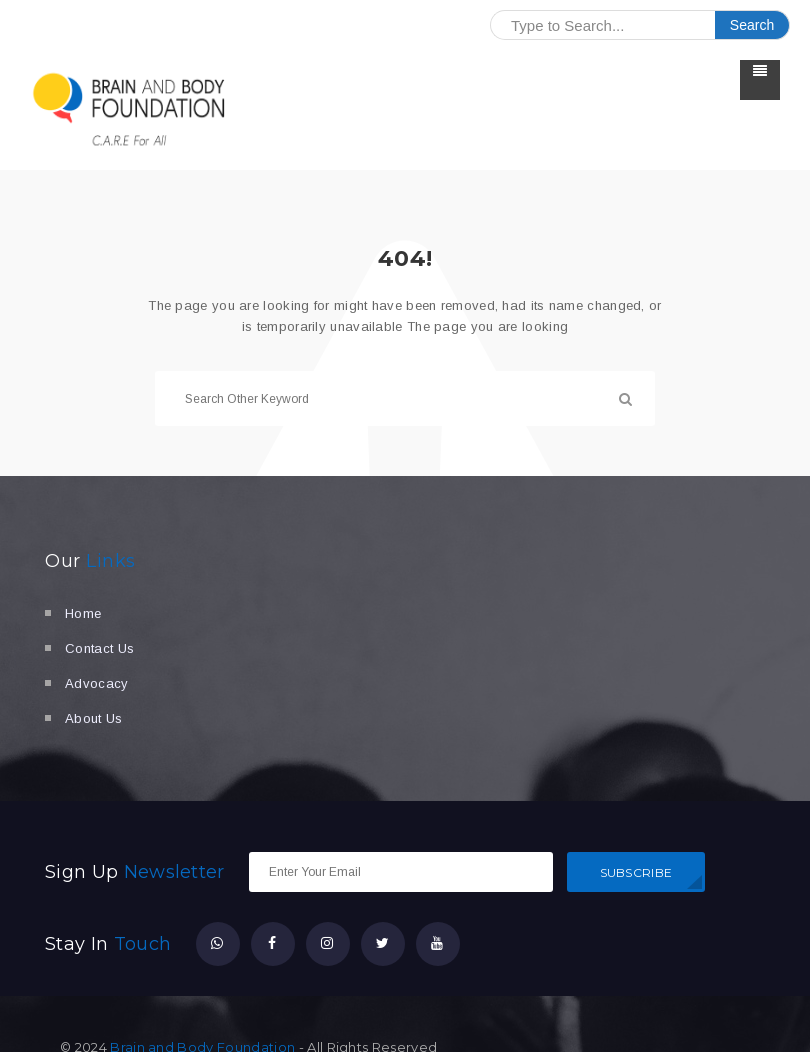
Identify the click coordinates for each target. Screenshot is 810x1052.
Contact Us (99, 648)
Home (83, 613)
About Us (94, 718)
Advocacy (97, 683)
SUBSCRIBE (636, 872)
